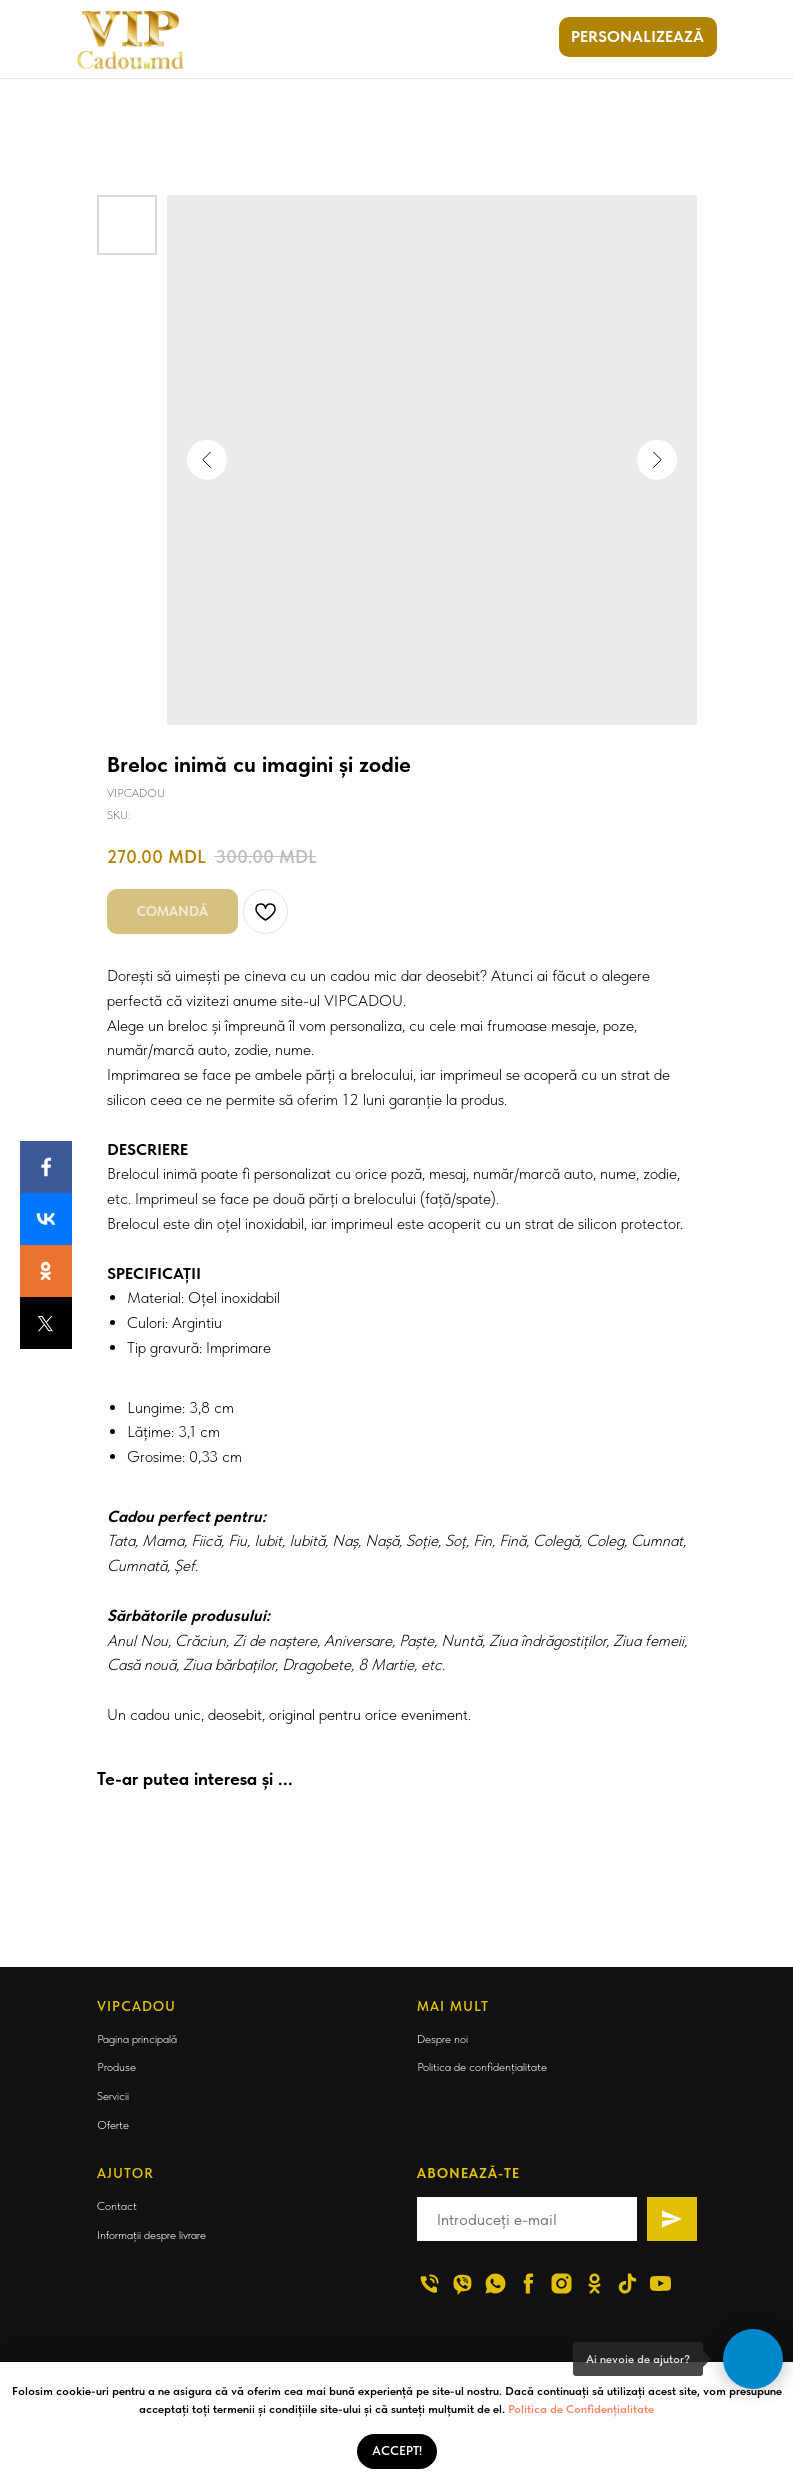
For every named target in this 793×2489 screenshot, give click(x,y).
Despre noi (442, 2039)
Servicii (113, 2096)
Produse (116, 2067)
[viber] (462, 2283)
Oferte (113, 2125)
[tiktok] (627, 2283)
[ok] (594, 2283)
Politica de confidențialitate (482, 2067)
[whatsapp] (495, 2283)
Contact (117, 2206)
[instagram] (561, 2283)
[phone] (429, 2283)
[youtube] (660, 2283)
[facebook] (528, 2283)
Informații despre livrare (151, 2235)
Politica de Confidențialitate (581, 2409)
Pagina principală (137, 2039)
